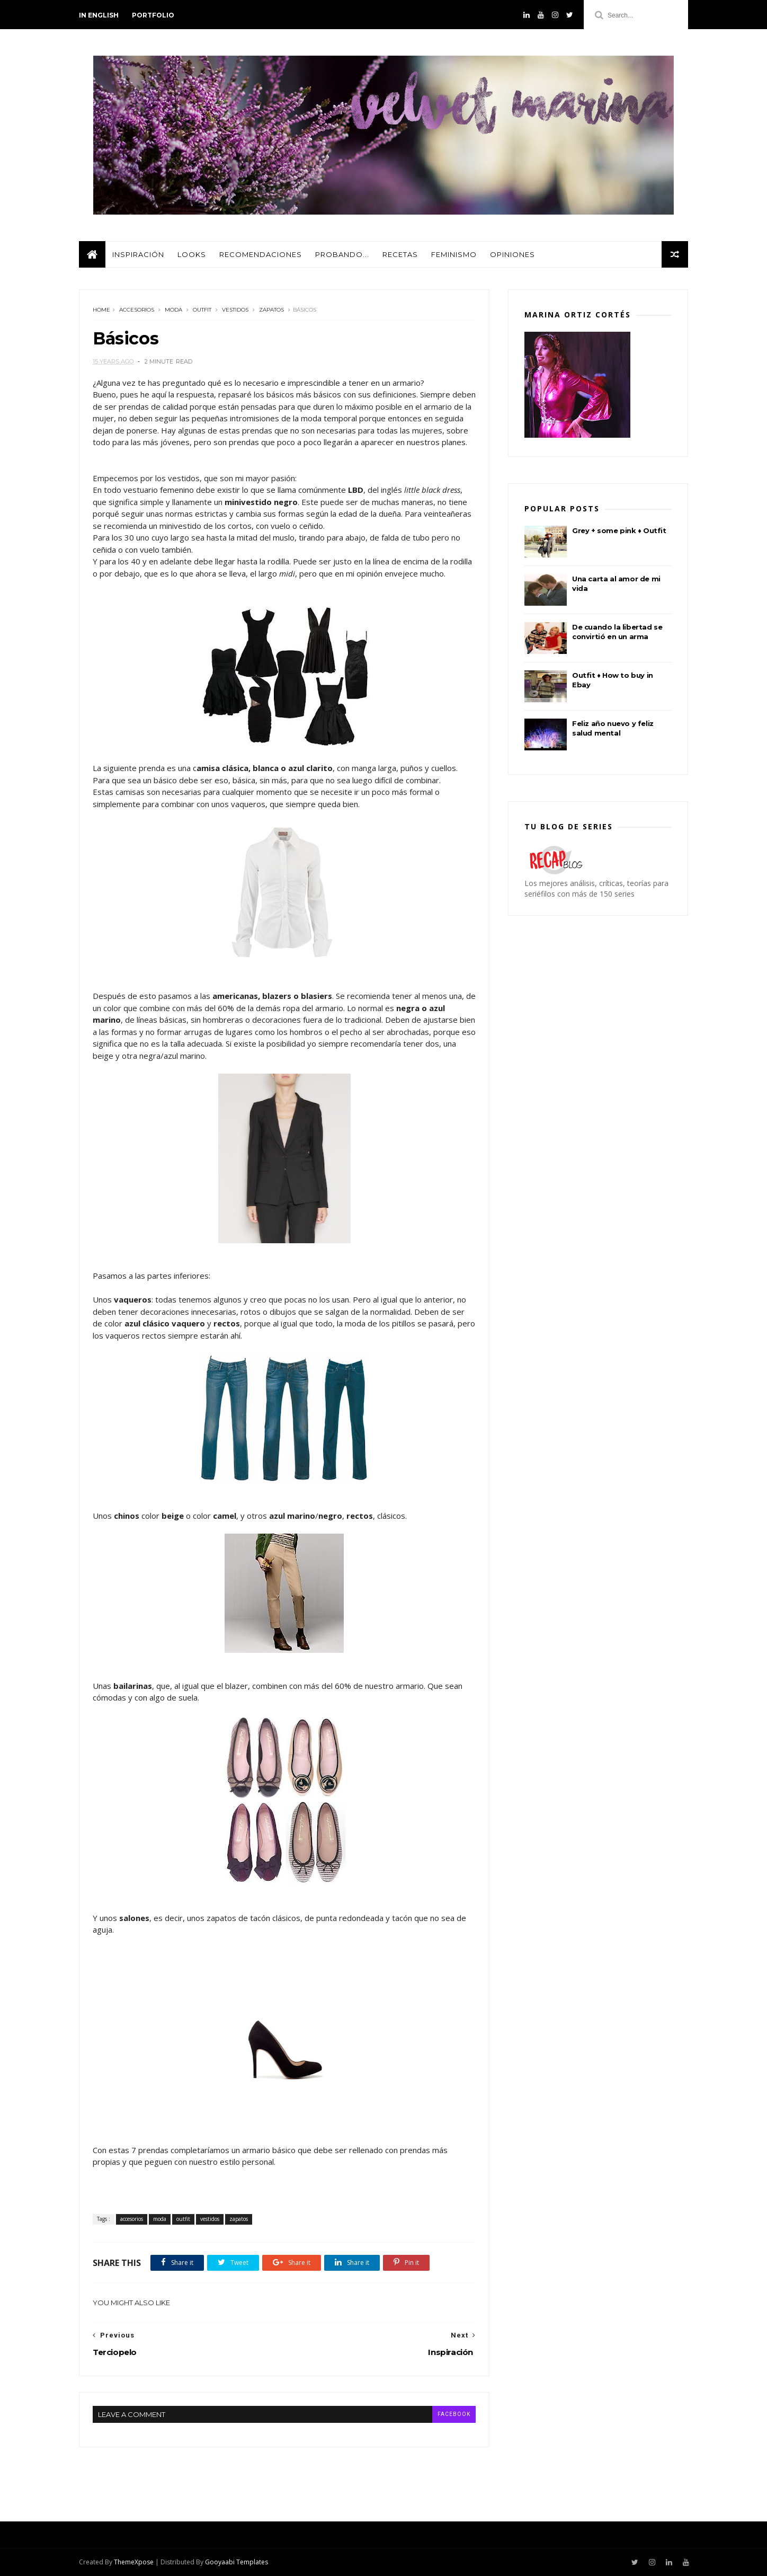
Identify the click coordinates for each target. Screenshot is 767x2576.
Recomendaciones (260, 254)
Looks (191, 254)
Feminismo (454, 254)
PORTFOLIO (153, 15)
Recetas (400, 254)
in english (99, 15)
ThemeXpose (134, 2561)
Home (101, 309)
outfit (202, 309)
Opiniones (512, 254)
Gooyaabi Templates (236, 2561)
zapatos (271, 309)
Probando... (342, 254)
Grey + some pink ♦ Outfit (619, 530)
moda (173, 309)
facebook (454, 2414)
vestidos (235, 309)
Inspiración (138, 254)
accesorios (136, 309)
